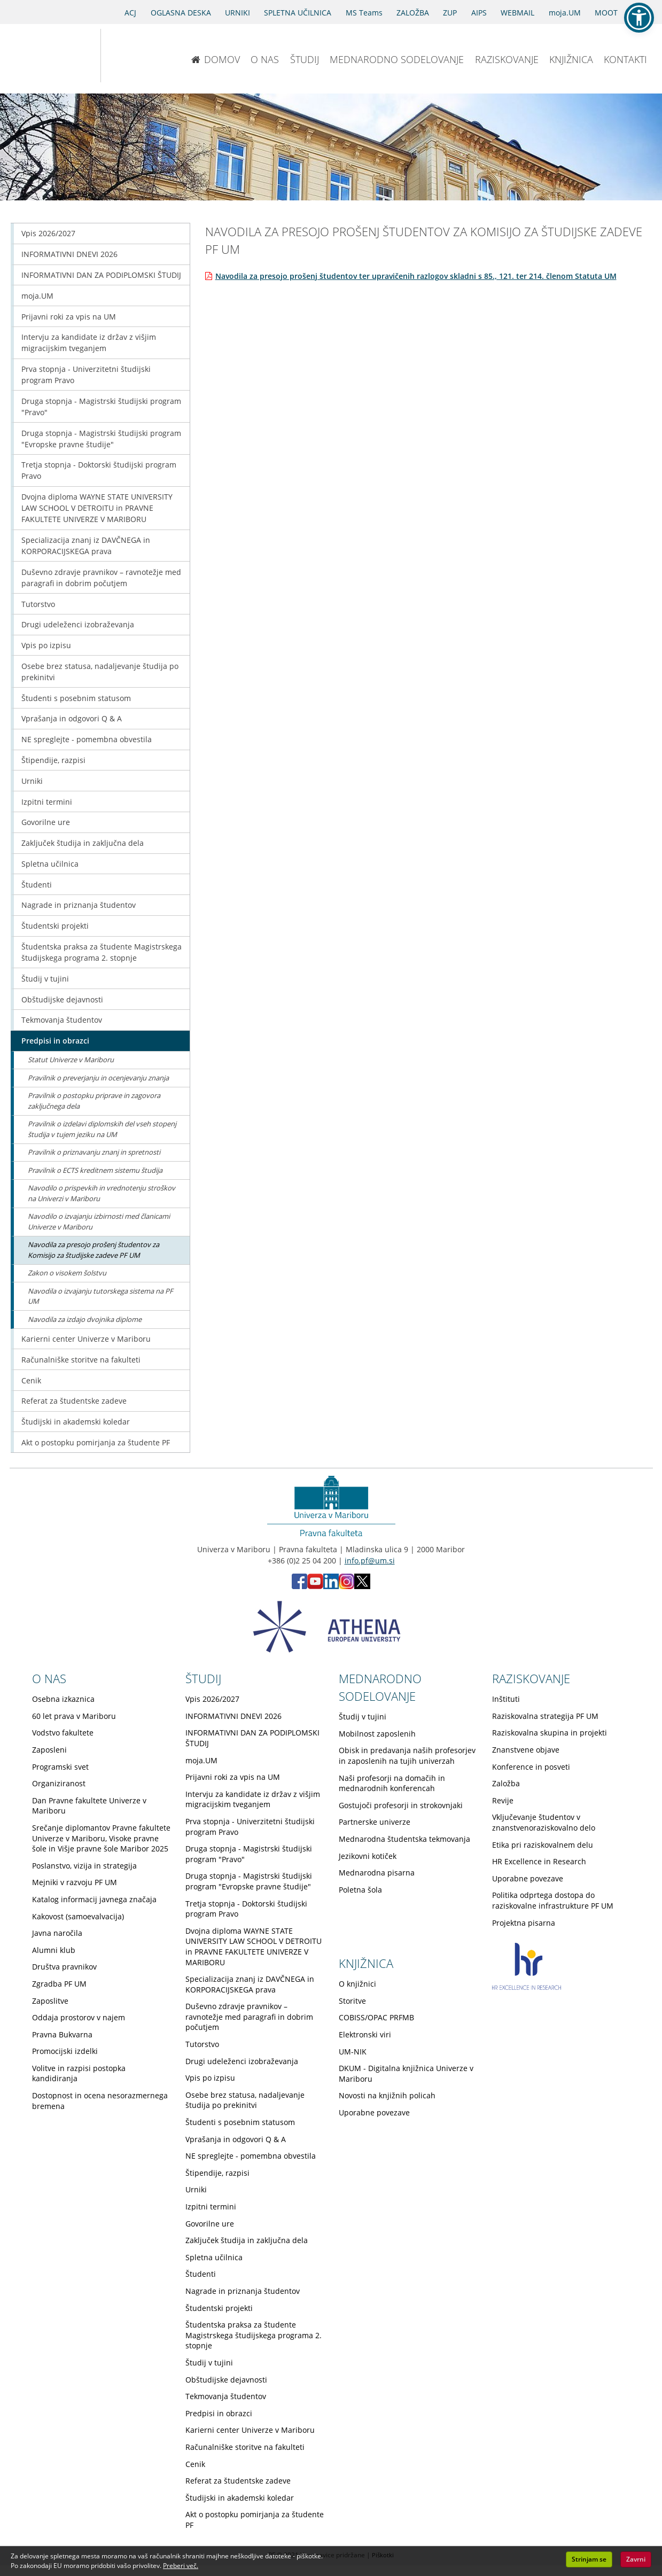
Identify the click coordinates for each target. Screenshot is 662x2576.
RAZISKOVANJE (507, 59)
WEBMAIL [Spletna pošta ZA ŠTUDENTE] (517, 12)
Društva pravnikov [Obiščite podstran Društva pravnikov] (64, 1967)
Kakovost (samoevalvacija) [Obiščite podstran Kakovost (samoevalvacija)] (78, 1916)
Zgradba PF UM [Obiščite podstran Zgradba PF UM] (59, 1984)
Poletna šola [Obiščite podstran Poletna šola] (360, 1890)
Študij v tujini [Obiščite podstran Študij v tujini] (45, 979)
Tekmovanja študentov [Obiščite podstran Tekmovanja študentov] (61, 1020)
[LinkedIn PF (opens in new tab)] (331, 1586)
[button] (639, 17)
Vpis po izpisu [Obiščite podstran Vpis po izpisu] (46, 645)
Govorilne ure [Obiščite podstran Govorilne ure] (45, 822)
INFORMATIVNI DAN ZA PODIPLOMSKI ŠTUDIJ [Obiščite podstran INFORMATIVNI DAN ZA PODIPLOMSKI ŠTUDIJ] (101, 275)
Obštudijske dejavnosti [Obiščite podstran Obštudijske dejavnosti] (62, 999)
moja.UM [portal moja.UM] (565, 12)
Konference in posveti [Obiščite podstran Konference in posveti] (531, 1767)
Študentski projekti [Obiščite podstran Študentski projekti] (55, 926)
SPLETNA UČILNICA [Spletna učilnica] (297, 12)
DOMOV (215, 59)
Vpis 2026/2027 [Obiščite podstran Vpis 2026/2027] (48, 233)
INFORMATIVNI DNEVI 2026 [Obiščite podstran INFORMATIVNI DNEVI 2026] (69, 254)
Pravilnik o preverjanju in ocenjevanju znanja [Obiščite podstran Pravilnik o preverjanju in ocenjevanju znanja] (98, 1078)
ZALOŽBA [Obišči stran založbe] (412, 12)
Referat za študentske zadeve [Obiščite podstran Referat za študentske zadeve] (74, 1401)
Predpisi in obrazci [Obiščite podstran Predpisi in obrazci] (55, 1041)
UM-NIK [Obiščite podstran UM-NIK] (353, 2051)
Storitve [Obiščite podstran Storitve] (352, 2001)
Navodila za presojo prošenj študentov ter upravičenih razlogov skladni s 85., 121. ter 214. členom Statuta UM (416, 276)
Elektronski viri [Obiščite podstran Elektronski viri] (365, 2034)
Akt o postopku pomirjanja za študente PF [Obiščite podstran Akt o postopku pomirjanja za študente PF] (95, 1442)
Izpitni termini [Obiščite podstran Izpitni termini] (46, 802)
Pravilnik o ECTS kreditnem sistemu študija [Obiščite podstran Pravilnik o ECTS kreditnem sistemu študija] (95, 1170)
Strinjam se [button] (589, 2559)
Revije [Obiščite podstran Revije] (502, 1800)
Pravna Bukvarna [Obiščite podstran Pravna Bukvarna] (62, 2034)
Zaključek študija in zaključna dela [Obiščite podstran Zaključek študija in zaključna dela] (82, 843)
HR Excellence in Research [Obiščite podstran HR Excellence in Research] (539, 1861)
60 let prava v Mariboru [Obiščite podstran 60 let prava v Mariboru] (74, 1716)
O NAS (265, 59)
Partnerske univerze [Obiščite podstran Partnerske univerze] (374, 1822)
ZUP (450, 12)
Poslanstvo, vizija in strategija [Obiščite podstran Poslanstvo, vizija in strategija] (84, 1866)
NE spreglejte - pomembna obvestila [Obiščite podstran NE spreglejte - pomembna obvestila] (86, 739)
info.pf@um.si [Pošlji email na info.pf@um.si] (370, 1560)
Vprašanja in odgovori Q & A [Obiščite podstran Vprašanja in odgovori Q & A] (71, 718)
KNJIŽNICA (571, 59)
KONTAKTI (625, 59)
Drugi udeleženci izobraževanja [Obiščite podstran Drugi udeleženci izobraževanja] (77, 624)
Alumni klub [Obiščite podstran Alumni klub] (53, 1950)
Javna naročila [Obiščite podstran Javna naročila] (57, 1933)
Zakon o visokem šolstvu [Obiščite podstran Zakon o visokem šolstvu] (67, 1273)
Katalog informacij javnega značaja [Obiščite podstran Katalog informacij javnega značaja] (94, 1899)
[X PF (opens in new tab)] (362, 1586)
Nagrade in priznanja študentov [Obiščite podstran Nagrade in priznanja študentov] (78, 905)
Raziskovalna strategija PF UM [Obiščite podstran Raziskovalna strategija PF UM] (545, 1716)
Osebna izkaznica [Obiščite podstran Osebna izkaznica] (63, 1699)
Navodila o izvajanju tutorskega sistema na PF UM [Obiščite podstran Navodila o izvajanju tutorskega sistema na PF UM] (100, 1296)
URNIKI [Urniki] (237, 12)
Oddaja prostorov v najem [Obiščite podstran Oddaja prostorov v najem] (78, 2017)
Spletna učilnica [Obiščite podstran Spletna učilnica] (50, 864)
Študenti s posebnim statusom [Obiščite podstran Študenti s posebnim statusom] (76, 698)
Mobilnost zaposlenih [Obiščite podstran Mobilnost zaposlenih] (377, 1734)
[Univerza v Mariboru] (44, 55)
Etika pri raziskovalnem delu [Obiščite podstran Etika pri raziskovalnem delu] (542, 1845)
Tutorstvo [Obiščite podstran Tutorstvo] (38, 604)
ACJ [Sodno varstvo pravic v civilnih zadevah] (130, 12)
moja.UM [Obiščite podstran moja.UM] (37, 296)
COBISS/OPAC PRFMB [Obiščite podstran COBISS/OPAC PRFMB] (376, 2017)
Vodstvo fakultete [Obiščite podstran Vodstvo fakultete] (63, 1732)
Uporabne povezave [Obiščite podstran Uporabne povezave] (527, 1878)
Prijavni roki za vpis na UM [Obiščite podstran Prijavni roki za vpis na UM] (68, 317)
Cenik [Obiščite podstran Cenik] (31, 1380)
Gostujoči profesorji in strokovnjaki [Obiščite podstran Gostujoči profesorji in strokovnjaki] (401, 1805)
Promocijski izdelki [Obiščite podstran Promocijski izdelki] (65, 2051)
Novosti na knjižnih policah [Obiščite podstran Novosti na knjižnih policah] (387, 2095)
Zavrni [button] (635, 2559)
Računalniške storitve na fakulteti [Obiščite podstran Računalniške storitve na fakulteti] (81, 1360)
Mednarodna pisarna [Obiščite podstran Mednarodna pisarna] (377, 1872)
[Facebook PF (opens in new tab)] (299, 1586)
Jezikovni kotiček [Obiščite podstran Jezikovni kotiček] (367, 1856)
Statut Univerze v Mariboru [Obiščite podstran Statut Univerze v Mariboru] (71, 1059)
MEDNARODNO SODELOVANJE (397, 59)
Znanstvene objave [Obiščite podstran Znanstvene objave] (525, 1750)
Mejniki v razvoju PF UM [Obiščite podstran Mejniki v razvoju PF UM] (74, 1882)
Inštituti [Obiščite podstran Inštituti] (506, 1699)
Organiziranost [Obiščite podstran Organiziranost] (58, 1783)
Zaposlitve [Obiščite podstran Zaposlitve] (50, 2001)
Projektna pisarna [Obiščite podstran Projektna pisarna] (523, 1923)
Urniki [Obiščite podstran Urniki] (32, 781)
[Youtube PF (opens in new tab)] (315, 1586)
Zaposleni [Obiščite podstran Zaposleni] (49, 1750)
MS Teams (364, 12)
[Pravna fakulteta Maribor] (136, 55)
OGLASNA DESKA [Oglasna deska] (181, 12)
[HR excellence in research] (527, 1987)
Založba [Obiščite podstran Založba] (506, 1783)
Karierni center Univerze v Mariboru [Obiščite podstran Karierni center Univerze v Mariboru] (86, 1339)
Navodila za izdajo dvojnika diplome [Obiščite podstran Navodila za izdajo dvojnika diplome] (85, 1319)
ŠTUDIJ (304, 59)
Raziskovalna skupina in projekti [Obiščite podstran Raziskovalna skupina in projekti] (549, 1732)
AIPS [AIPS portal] (479, 12)
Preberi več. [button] (180, 2565)
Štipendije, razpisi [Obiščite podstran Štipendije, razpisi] (53, 760)
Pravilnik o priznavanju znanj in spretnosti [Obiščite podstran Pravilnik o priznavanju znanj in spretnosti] (94, 1152)
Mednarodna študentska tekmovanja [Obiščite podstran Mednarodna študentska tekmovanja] (404, 1839)
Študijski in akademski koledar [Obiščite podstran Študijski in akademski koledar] (75, 1422)
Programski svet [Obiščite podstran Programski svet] (60, 1767)
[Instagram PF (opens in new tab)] (346, 1586)
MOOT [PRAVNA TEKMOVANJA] (606, 12)
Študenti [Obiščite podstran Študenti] (36, 885)
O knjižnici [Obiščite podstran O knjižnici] (357, 1984)
